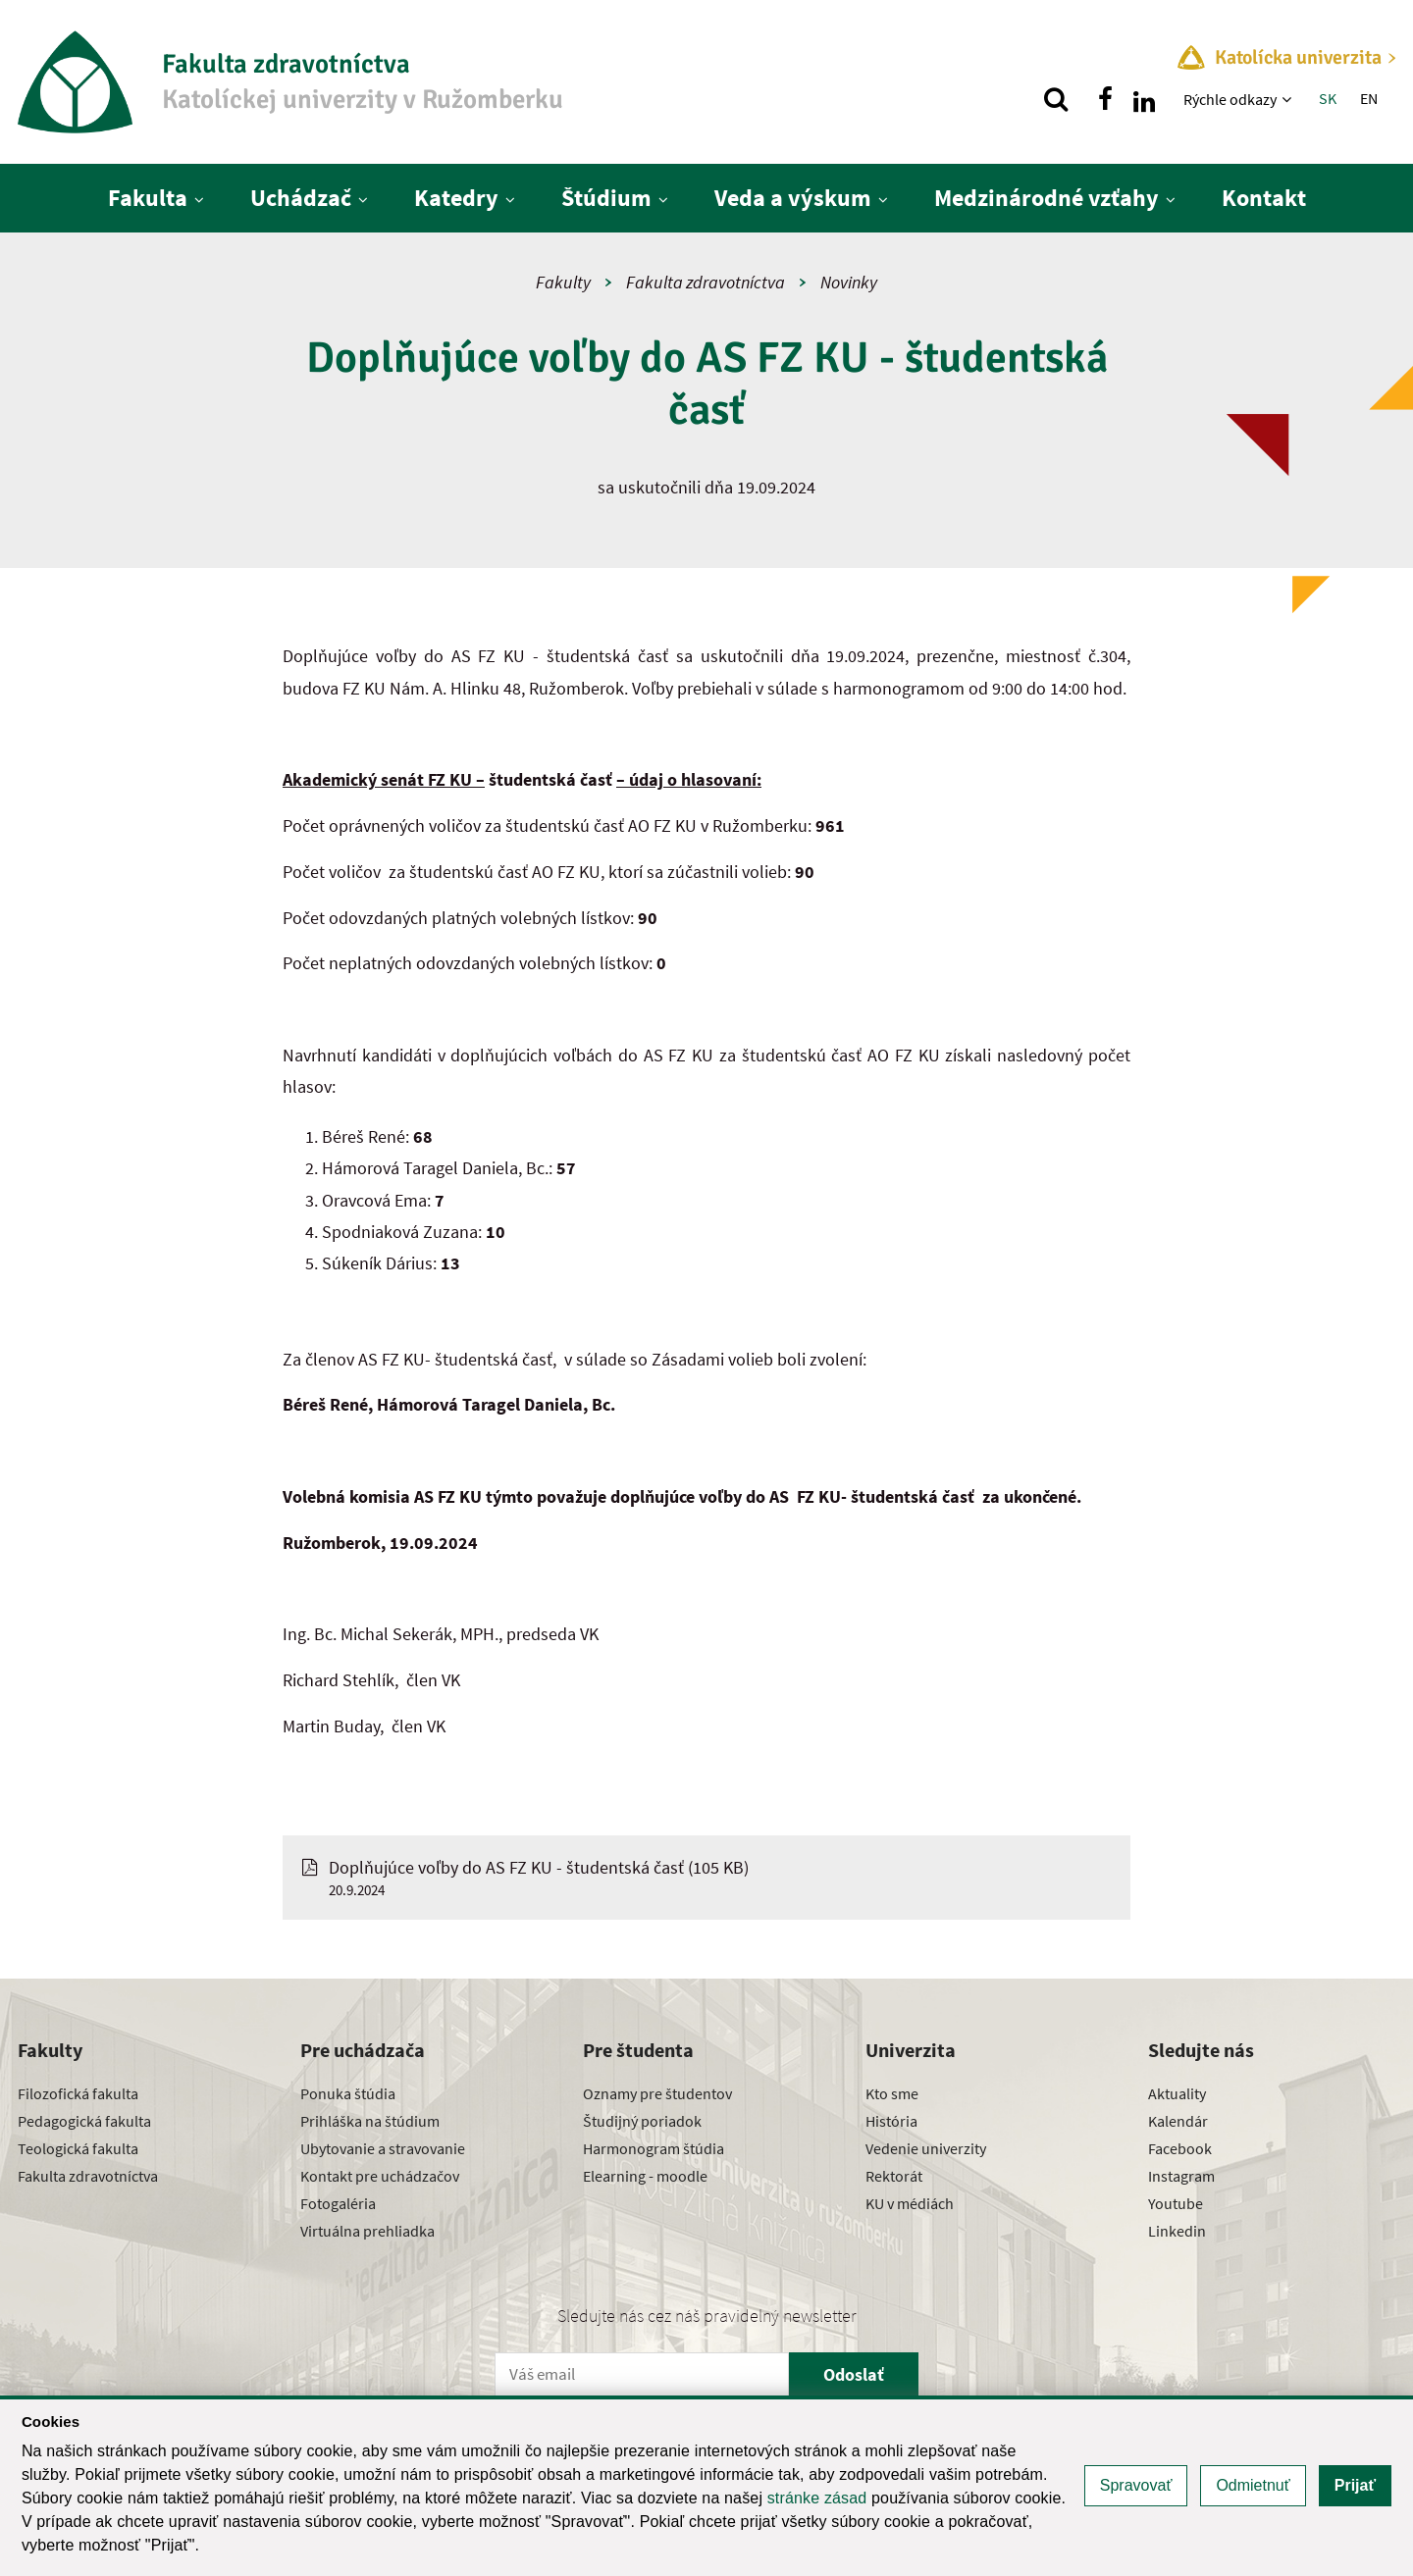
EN (1369, 98)
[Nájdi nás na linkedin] (1144, 99)
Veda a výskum (792, 197)
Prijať (1355, 2485)
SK (1327, 98)
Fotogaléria (338, 2203)
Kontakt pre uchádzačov (379, 2176)
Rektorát (893, 2176)
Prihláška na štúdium (370, 2121)
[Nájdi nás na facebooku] (1105, 99)
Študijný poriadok (642, 2121)
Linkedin (1177, 2231)
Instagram (1181, 2176)
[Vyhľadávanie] (1055, 99)
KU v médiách (909, 2203)
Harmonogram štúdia (653, 2148)
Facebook (1180, 2148)
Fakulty (563, 282)
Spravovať (1136, 2485)
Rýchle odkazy (1230, 99)
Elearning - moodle (645, 2176)
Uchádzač (300, 197)
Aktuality (1177, 2093)
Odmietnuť (1252, 2485)
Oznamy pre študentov (657, 2093)
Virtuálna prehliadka (367, 2231)
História (891, 2121)
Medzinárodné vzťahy (1046, 197)
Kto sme (891, 2093)
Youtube (1175, 2203)
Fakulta (147, 197)
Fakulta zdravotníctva (705, 282)
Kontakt (1264, 197)
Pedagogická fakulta (84, 2121)
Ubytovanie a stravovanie (382, 2148)
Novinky (848, 282)
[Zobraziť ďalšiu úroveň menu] (1289, 99)
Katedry (456, 197)
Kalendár (1178, 2121)
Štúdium (606, 197)
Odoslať (853, 2374)
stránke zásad (817, 2498)
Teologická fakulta (78, 2148)
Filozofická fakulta (78, 2093)
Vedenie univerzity (925, 2148)
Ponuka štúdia (347, 2093)
